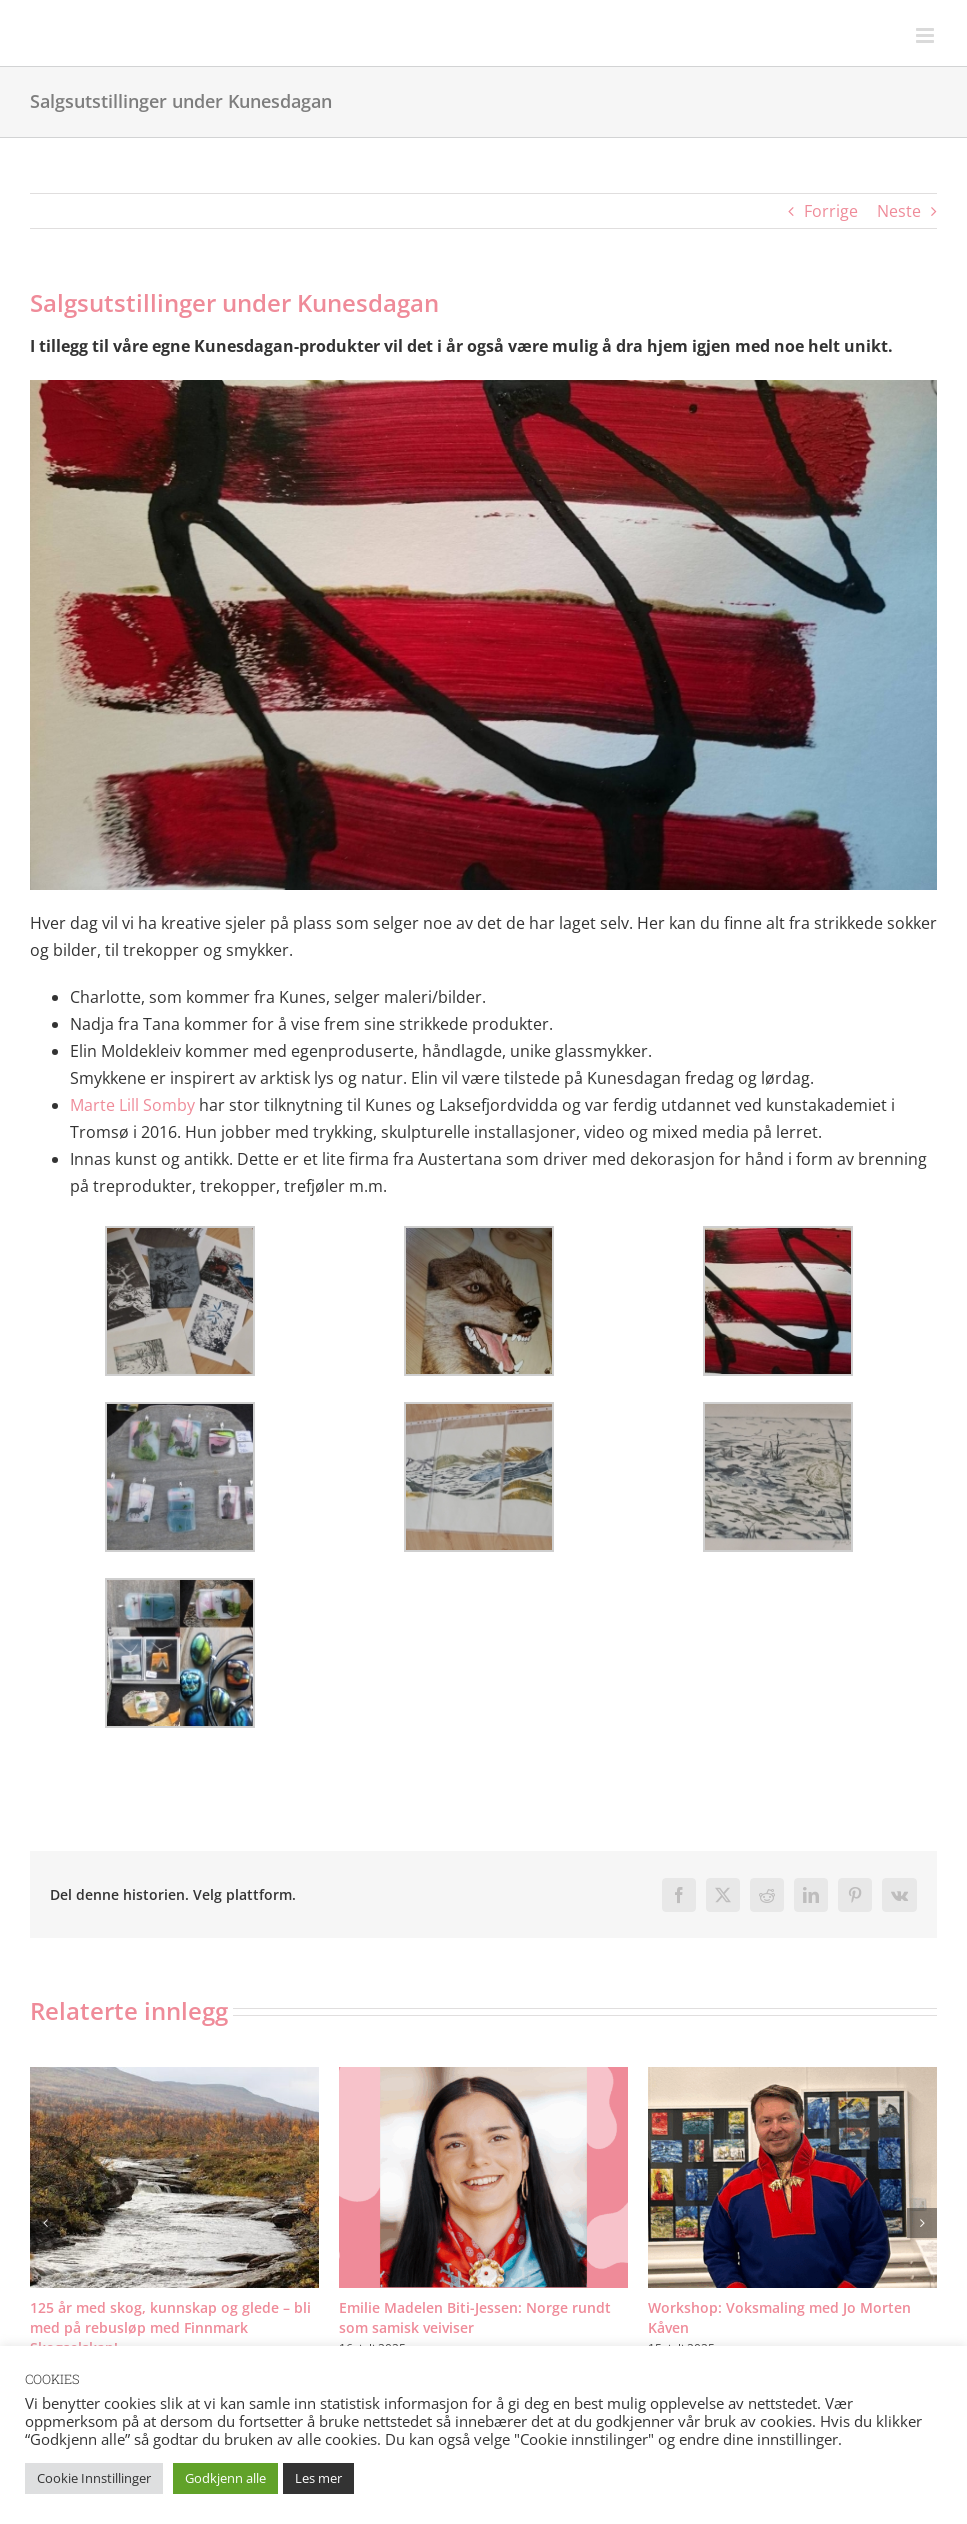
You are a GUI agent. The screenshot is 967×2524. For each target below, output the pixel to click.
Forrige (831, 211)
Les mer (318, 2478)
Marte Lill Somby (132, 1105)
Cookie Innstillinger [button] (94, 2478)
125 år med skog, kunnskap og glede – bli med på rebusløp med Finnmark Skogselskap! (170, 2327)
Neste (899, 211)
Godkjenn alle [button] (225, 2478)
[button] (45, 2223)
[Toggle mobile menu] (926, 35)
